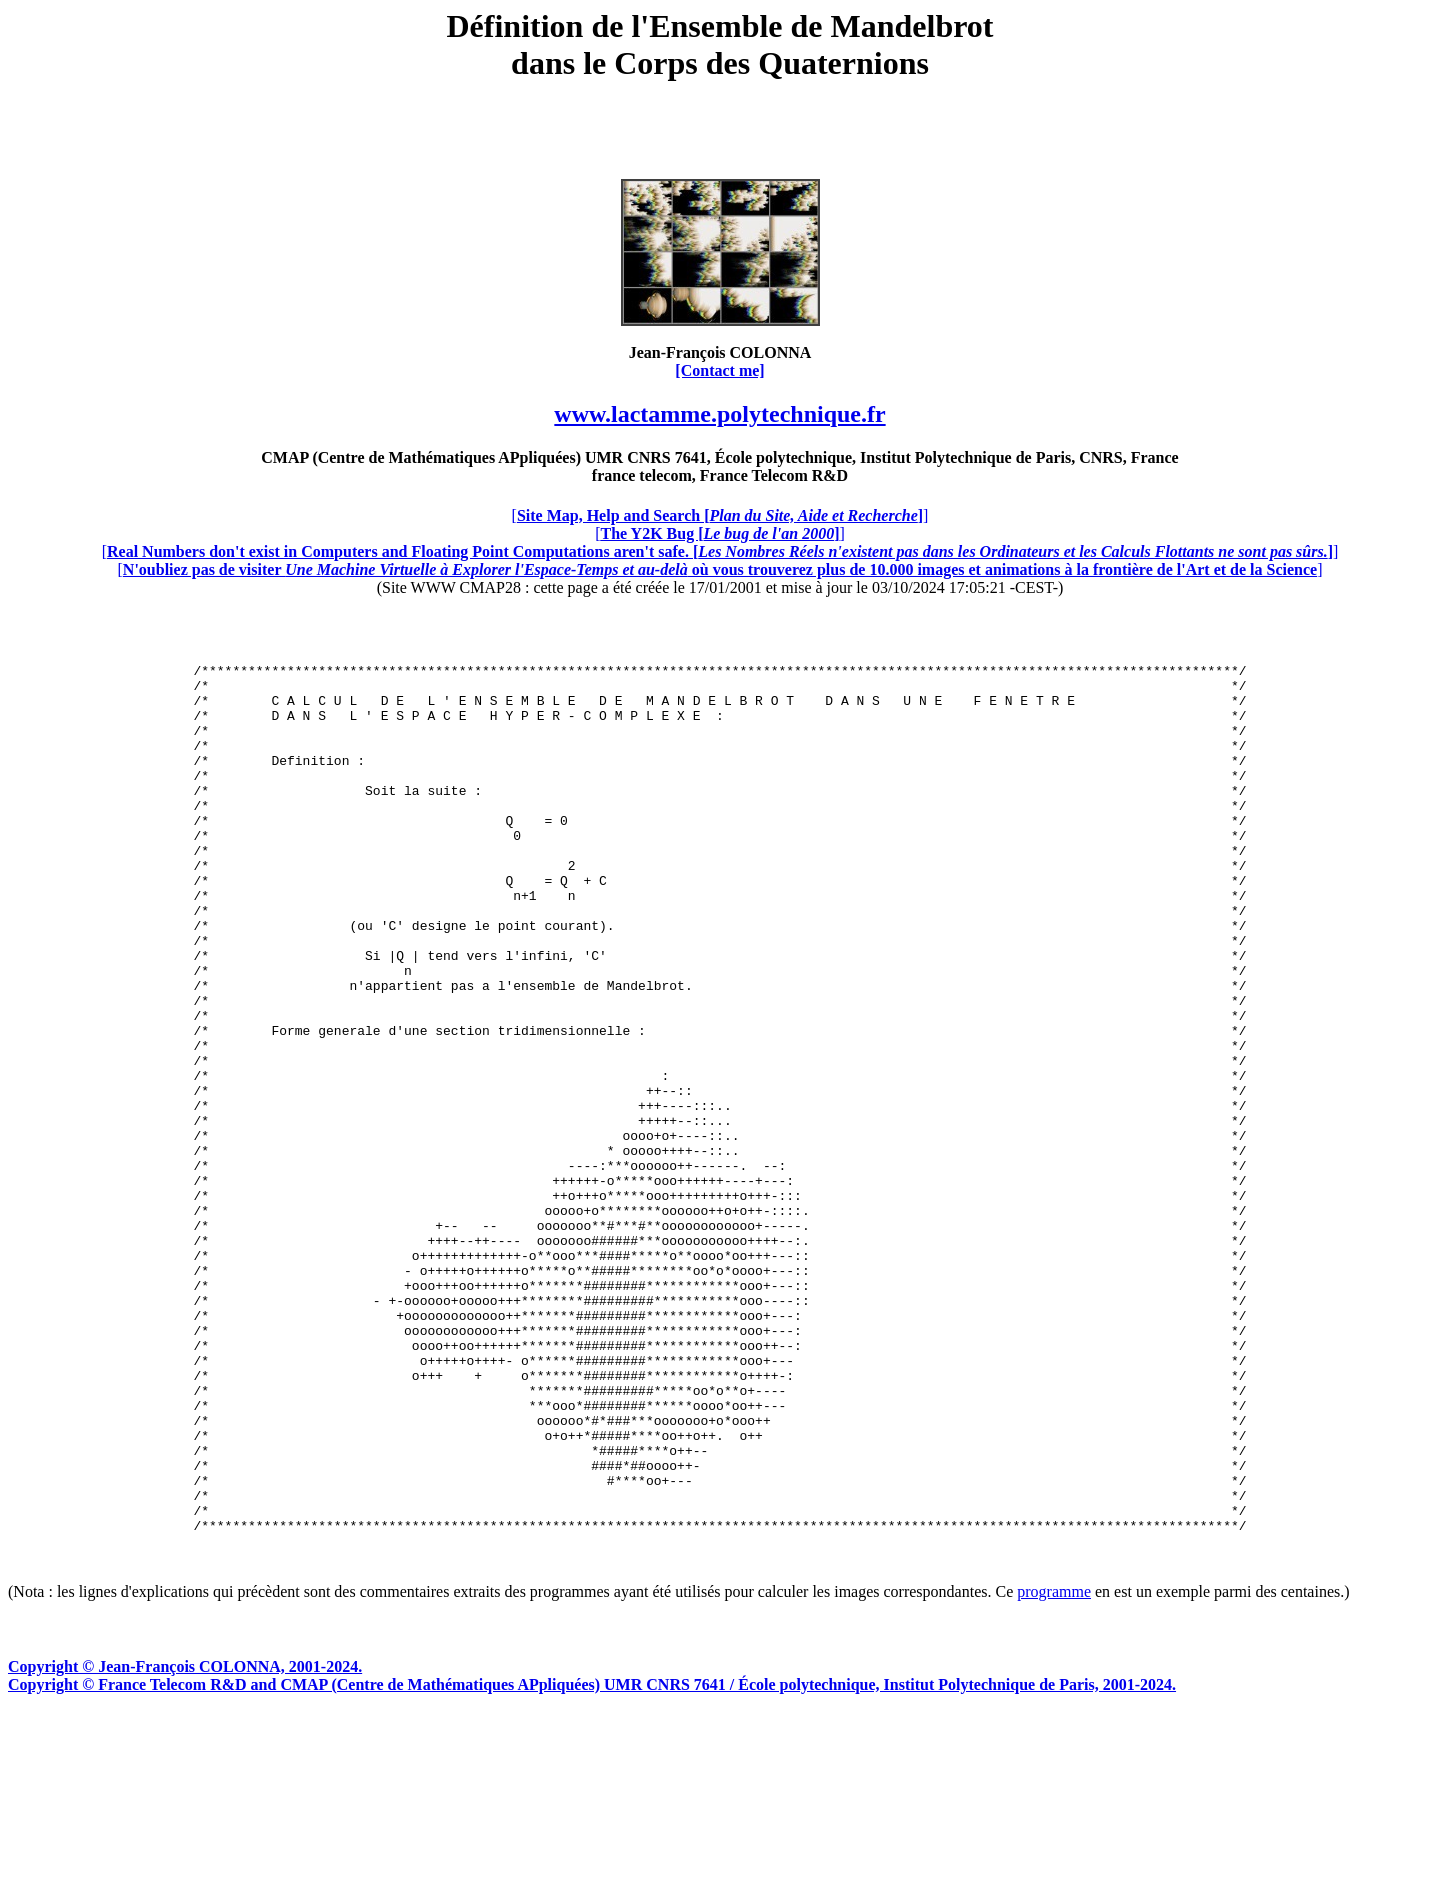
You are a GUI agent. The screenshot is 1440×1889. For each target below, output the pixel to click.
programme (1054, 1765)
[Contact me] (719, 370)
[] (720, 515)
